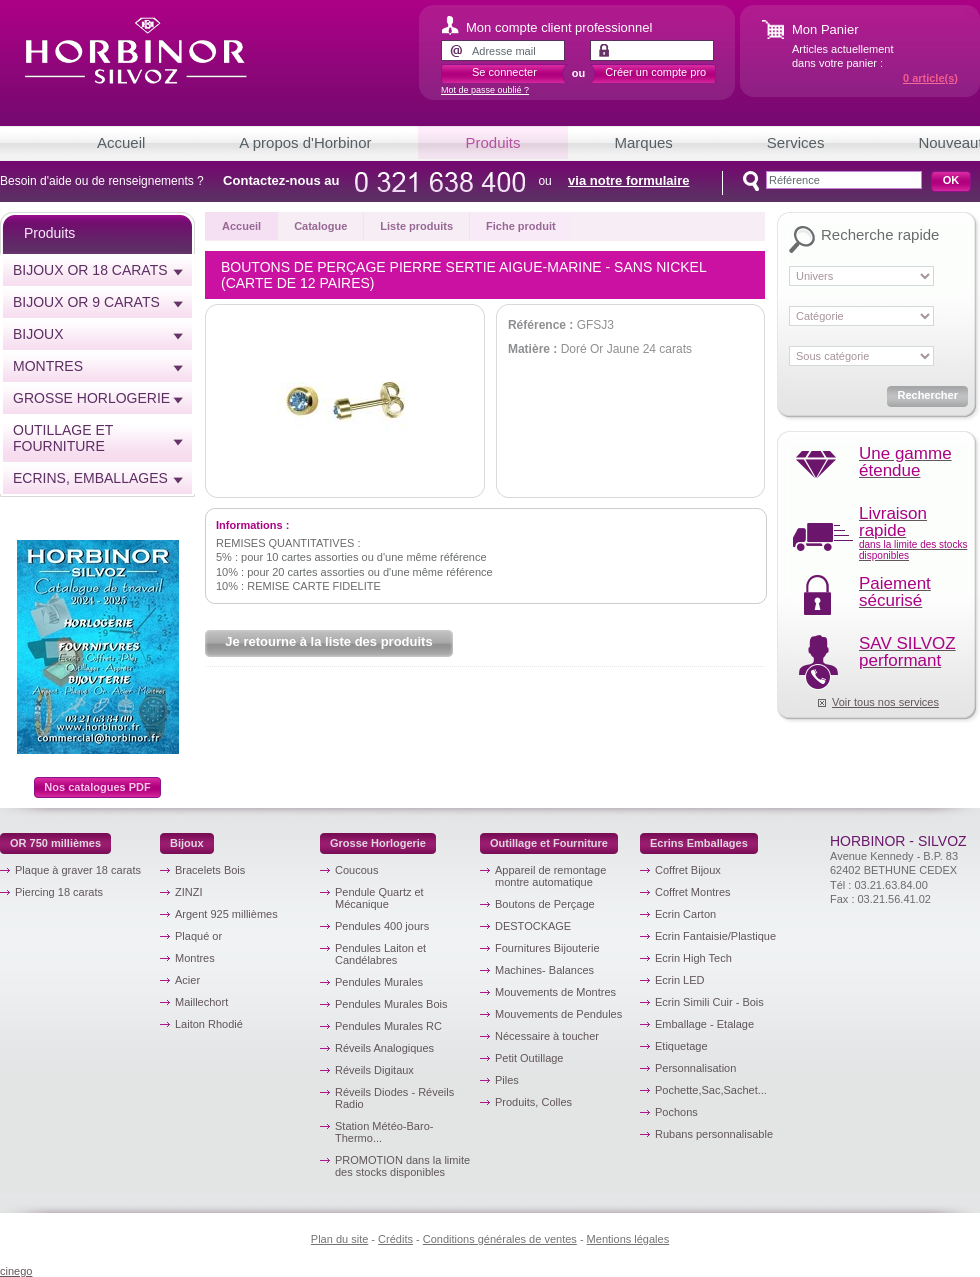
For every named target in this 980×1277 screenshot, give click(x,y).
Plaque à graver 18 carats (78, 870)
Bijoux (38, 334)
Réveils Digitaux (374, 1070)
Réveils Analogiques (384, 1048)
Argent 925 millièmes (226, 914)
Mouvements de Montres (555, 992)
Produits (492, 142)
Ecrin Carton (685, 914)
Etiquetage (681, 1046)
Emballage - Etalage (704, 1024)
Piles (507, 1080)
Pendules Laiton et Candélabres (380, 954)
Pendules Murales (379, 982)
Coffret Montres (693, 892)
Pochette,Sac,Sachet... (711, 1090)
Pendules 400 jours (382, 926)
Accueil (121, 142)
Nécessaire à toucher (547, 1036)
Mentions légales (628, 1239)
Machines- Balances (544, 970)
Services (796, 142)
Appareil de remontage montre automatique (550, 876)
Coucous (356, 870)
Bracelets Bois (210, 870)
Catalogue (320, 226)
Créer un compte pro (655, 72)
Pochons (676, 1112)
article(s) (930, 78)
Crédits (395, 1239)
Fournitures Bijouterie (547, 948)
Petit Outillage (529, 1058)
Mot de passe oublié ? (485, 90)
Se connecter (504, 72)
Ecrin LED (680, 980)
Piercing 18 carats (59, 892)
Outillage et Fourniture (63, 438)
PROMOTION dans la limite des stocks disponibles (402, 1166)
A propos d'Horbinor (305, 142)
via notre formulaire (628, 180)
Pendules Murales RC (388, 1026)
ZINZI (189, 892)
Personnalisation (695, 1068)
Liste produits (416, 226)
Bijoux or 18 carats (90, 270)
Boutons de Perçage (545, 904)
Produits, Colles (533, 1102)
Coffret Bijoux (688, 870)
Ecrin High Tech (693, 958)
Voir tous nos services (885, 702)
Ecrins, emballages (90, 478)
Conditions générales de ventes (500, 1239)
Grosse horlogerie (91, 398)
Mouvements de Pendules (558, 1014)
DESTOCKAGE (533, 926)
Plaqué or (198, 936)
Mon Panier (825, 29)
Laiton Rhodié (209, 1024)
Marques (644, 142)
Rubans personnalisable (714, 1134)
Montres (48, 366)
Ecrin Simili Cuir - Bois (709, 1002)
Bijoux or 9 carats (86, 302)
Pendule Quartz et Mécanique (379, 898)
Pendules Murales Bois (391, 1004)
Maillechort (201, 1002)
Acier (187, 980)
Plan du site (339, 1239)
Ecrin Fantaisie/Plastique (715, 936)
